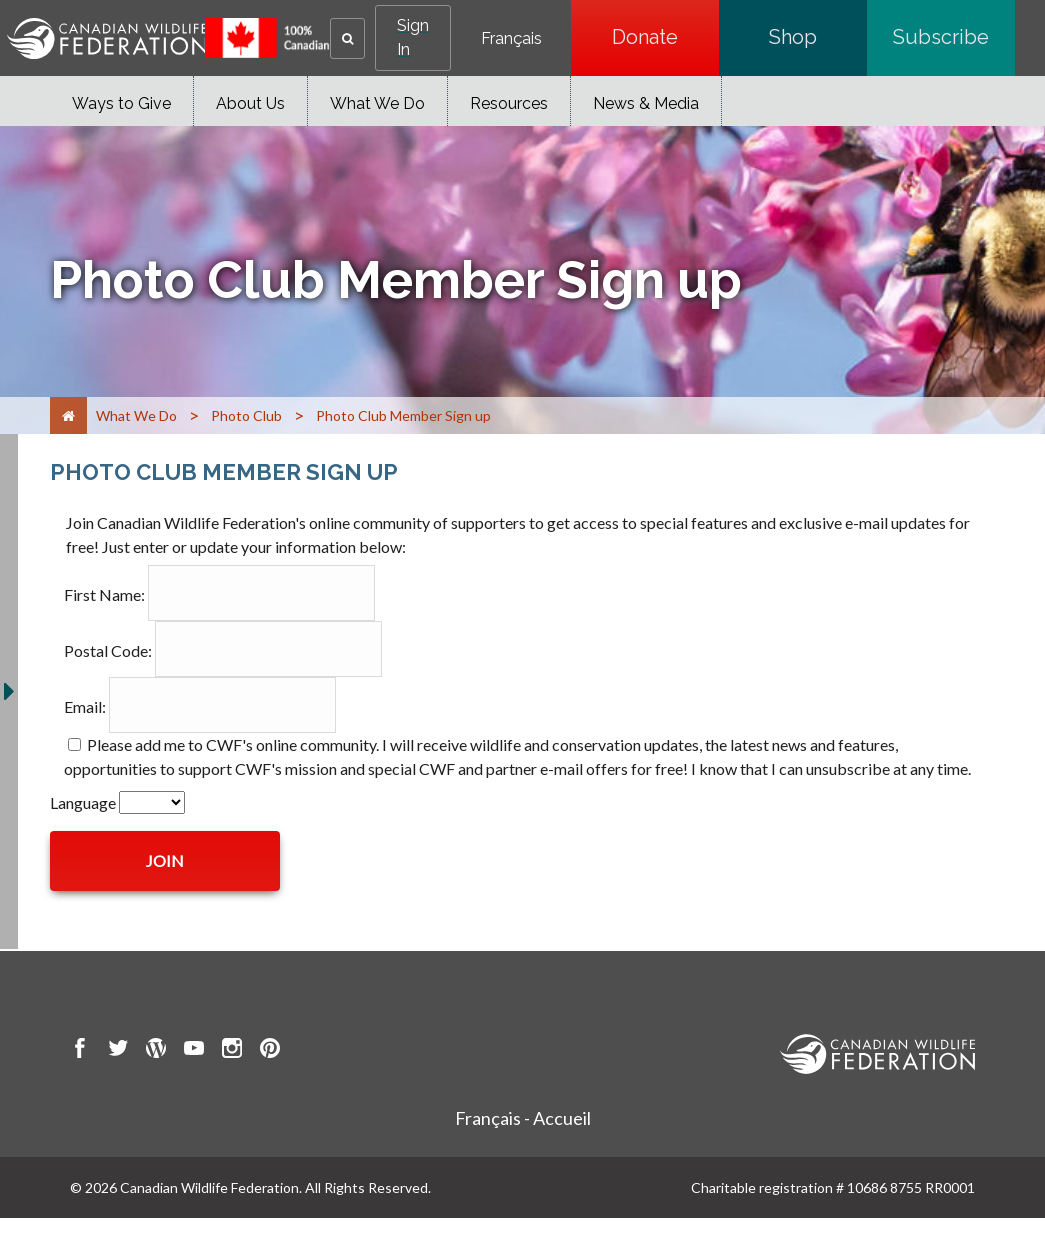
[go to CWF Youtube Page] (194, 1051)
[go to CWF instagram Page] (232, 1051)
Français (511, 39)
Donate (665, 37)
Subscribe (954, 37)
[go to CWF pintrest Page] (270, 1051)
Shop (818, 37)
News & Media (646, 103)
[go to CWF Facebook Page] (80, 1051)
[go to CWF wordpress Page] (156, 1051)
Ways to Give (121, 103)
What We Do (377, 103)
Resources (509, 103)
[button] (347, 38)
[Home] (68, 415)
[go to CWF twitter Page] (118, 1051)
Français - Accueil (523, 1118)
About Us (250, 103)
